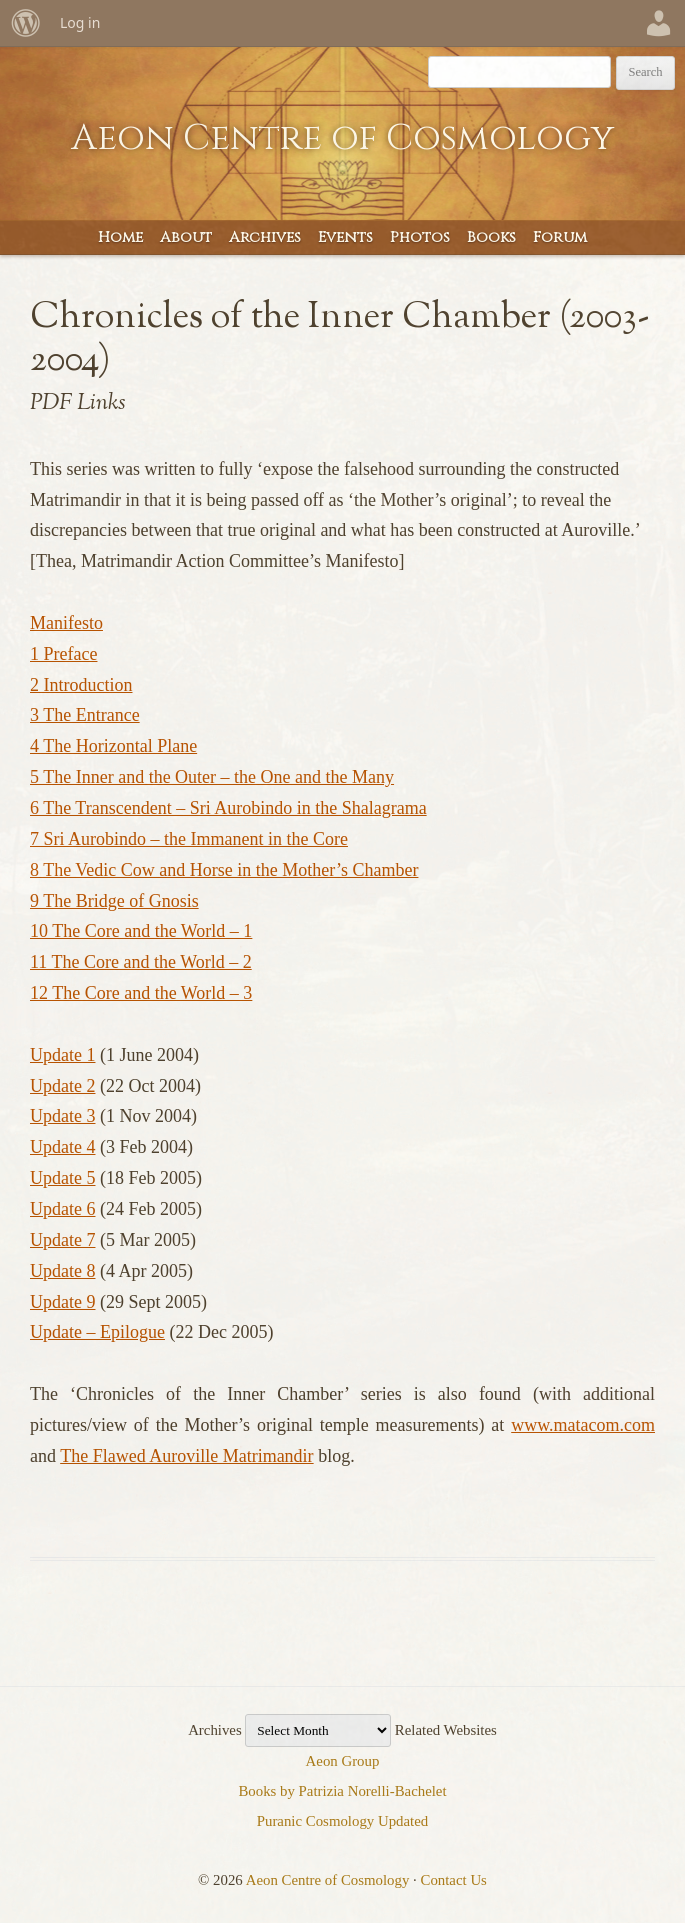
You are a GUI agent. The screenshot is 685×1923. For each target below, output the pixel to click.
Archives (265, 237)
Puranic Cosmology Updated (343, 1821)
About (186, 237)
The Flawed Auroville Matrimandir (186, 1456)
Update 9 (62, 1302)
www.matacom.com (583, 1425)
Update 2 (62, 1086)
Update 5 (62, 1178)
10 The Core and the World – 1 (141, 931)
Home (120, 237)
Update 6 (62, 1209)
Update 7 (62, 1240)
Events (345, 237)
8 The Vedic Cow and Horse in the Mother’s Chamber (224, 870)
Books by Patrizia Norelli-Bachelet (342, 1791)
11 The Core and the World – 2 (141, 962)
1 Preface (63, 654)
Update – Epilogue (97, 1332)
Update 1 (62, 1055)
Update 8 (62, 1271)
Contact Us (454, 1880)
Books (491, 237)
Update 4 (62, 1147)
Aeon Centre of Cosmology (342, 138)
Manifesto (66, 623)
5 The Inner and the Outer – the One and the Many (212, 777)
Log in (80, 22)
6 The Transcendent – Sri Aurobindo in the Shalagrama (228, 808)
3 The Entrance (85, 715)
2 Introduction (81, 685)
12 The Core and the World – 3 (141, 993)
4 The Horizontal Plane (113, 746)
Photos (420, 237)
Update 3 (62, 1116)
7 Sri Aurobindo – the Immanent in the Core (189, 839)
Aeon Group (343, 1761)
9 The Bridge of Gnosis (114, 901)
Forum (560, 237)
